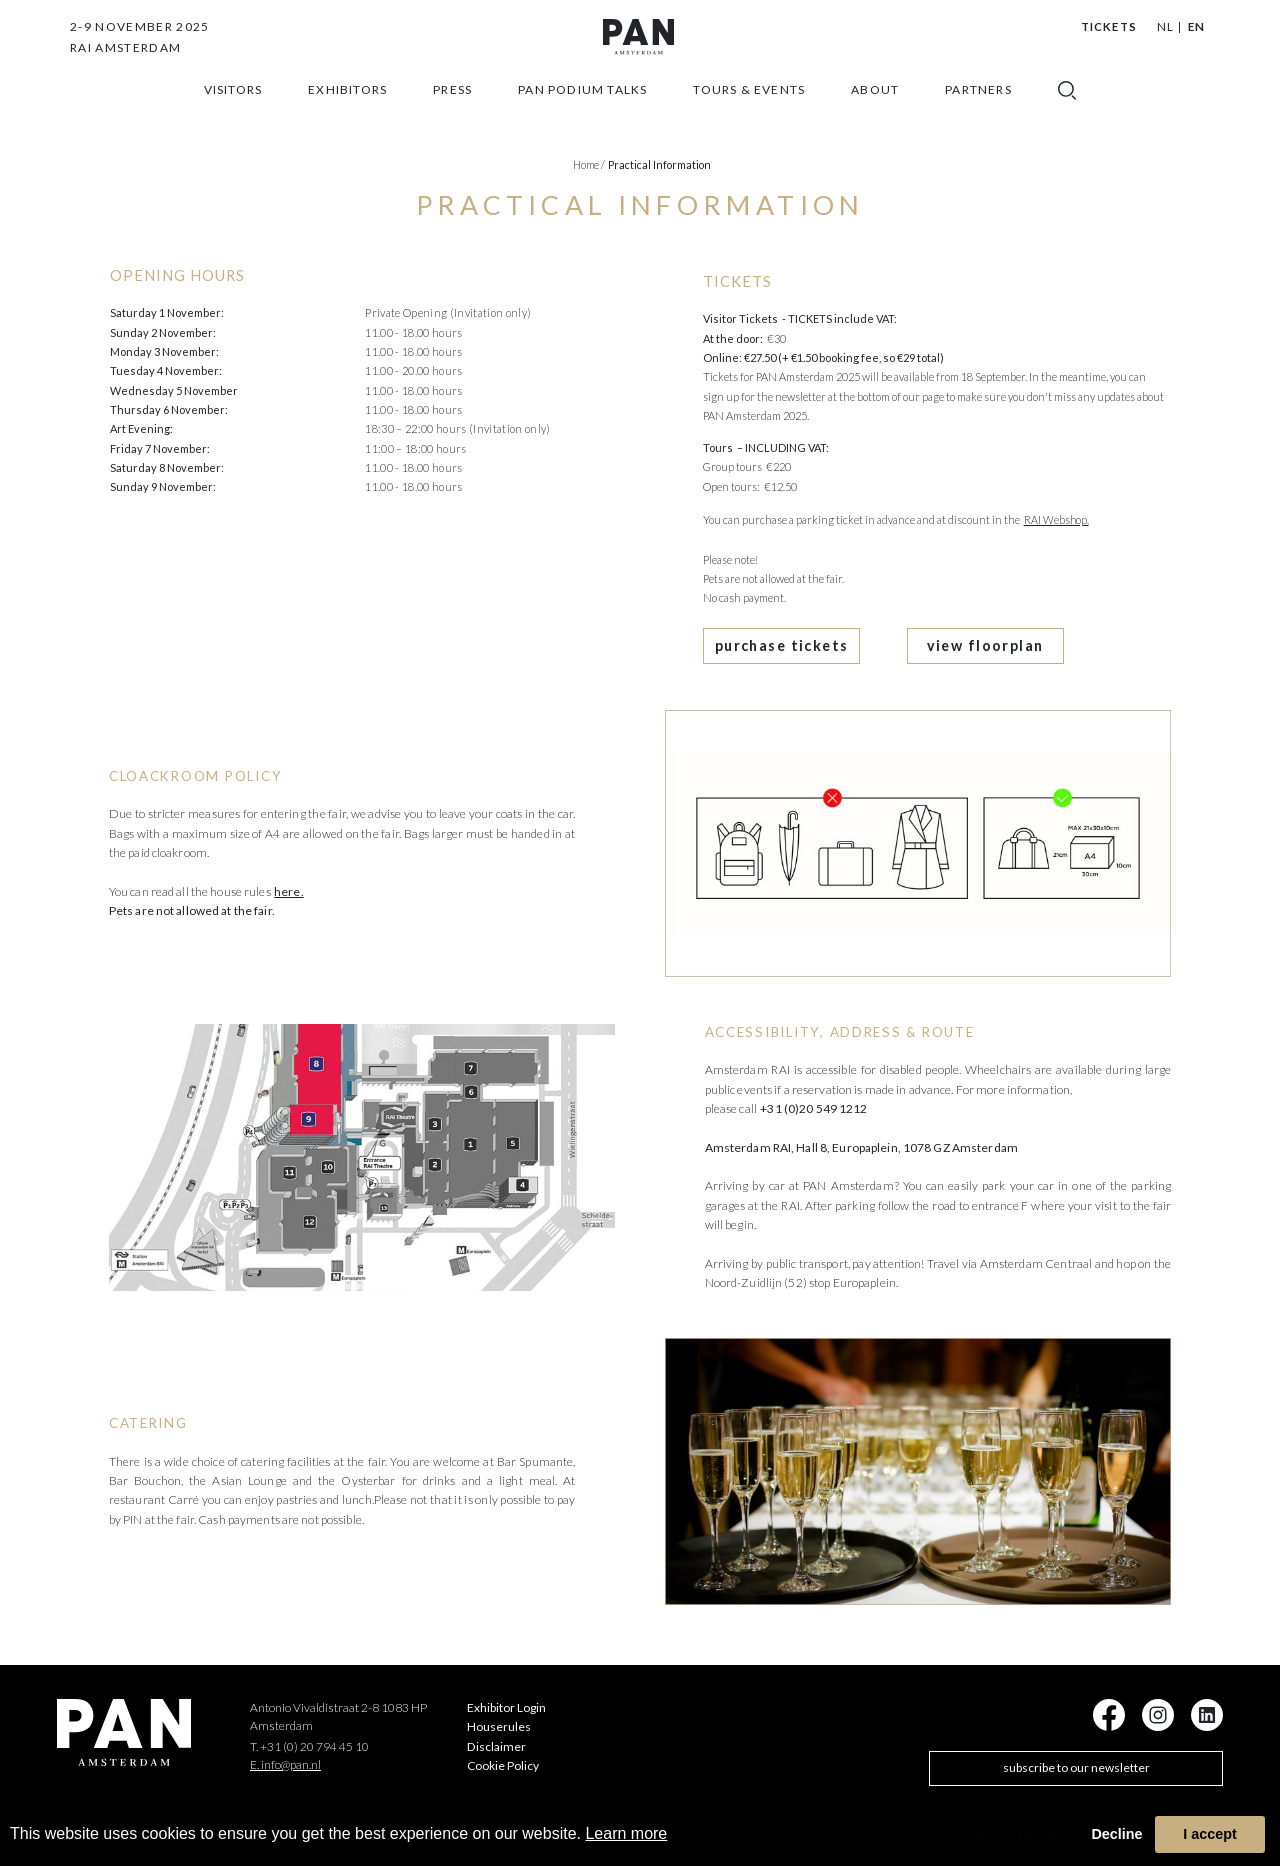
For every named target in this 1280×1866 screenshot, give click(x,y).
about (875, 117)
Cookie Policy (503, 1755)
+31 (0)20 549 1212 (813, 1098)
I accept (1210, 1834)
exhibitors (347, 117)
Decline (1116, 1834)
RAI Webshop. (1056, 519)
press (452, 117)
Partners (978, 117)
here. (289, 880)
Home (589, 164)
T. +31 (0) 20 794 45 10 (309, 1735)
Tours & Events (749, 117)
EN (1196, 26)
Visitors (233, 117)
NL (1165, 26)
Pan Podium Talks (582, 117)
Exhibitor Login (506, 1697)
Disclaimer (496, 1735)
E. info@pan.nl (285, 1753)
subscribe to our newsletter (1076, 1757)
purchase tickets (759, 640)
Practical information (659, 164)
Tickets (1109, 26)
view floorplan (917, 640)
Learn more (626, 1833)
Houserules (499, 1716)
